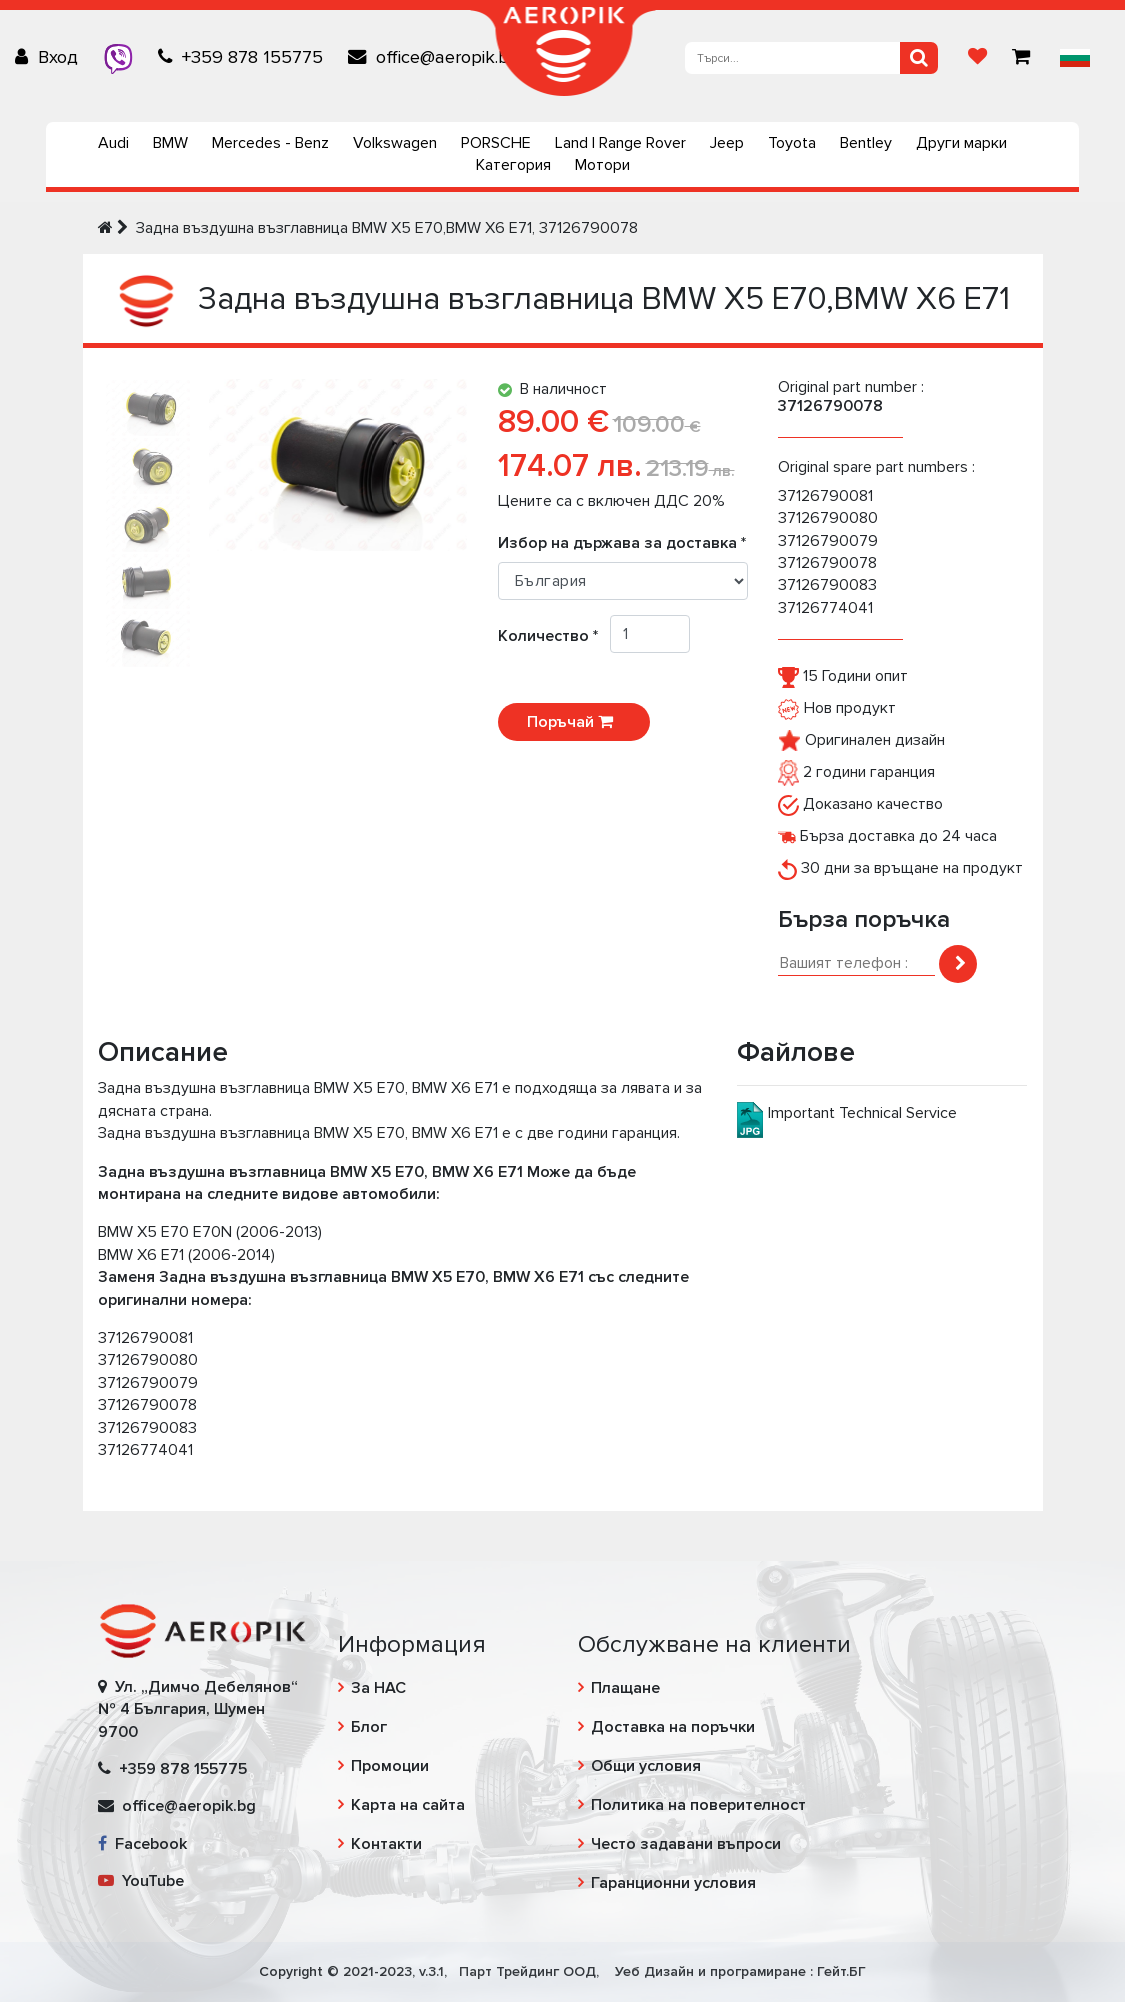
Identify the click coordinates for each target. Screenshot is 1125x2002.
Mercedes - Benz (270, 143)
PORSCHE (496, 143)
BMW (170, 143)
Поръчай (574, 722)
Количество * (554, 636)
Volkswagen (395, 143)
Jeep (727, 143)
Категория (513, 165)
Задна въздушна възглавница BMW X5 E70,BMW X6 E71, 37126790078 (387, 228)
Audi (113, 143)
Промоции (390, 1766)
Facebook (142, 1844)
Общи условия (646, 1766)
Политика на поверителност (698, 1805)
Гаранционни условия (673, 1883)
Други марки (961, 143)
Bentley (866, 143)
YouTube (141, 1881)
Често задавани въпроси (686, 1844)
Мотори (602, 165)
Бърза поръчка (864, 919)
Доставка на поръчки (673, 1727)
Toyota (792, 143)
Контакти (386, 1844)
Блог (369, 1727)
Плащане (625, 1688)
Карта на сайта (408, 1805)
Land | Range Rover (620, 143)
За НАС (378, 1688)
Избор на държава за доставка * (622, 543)
